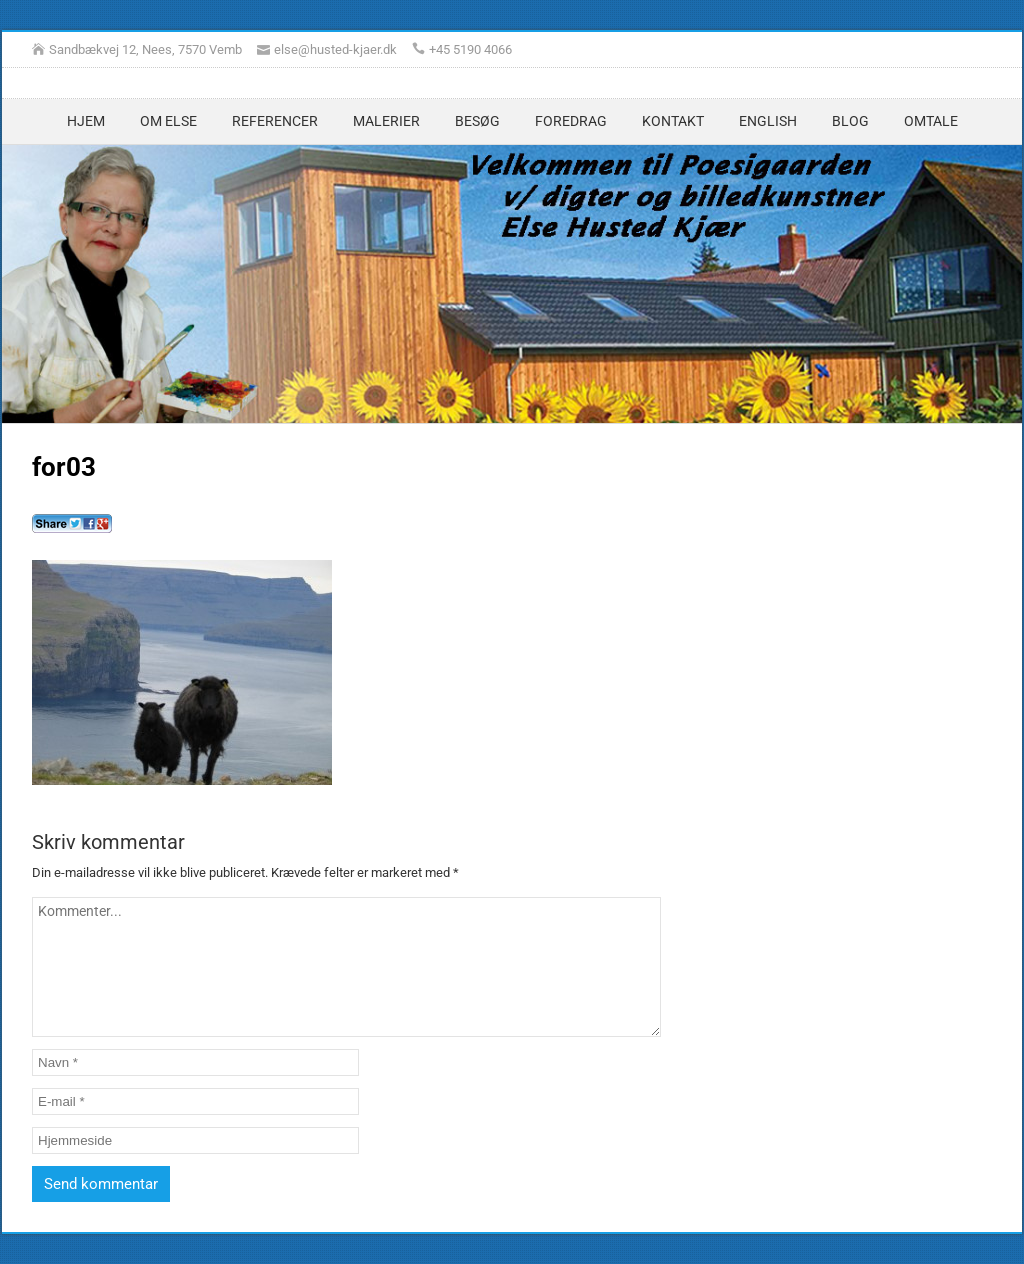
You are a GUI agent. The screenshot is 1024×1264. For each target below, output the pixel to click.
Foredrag (571, 121)
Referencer (275, 121)
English (768, 121)
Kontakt (673, 121)
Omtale (931, 121)
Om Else (168, 121)
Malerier (386, 121)
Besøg (477, 121)
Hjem (86, 121)
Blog (850, 121)
